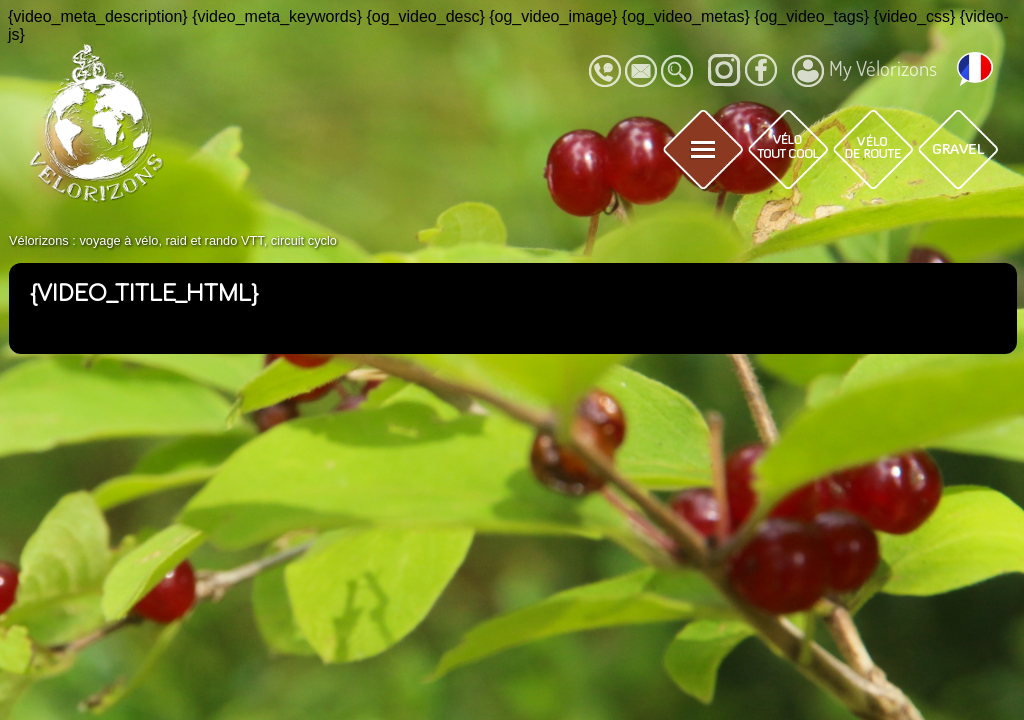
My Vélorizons (864, 71)
